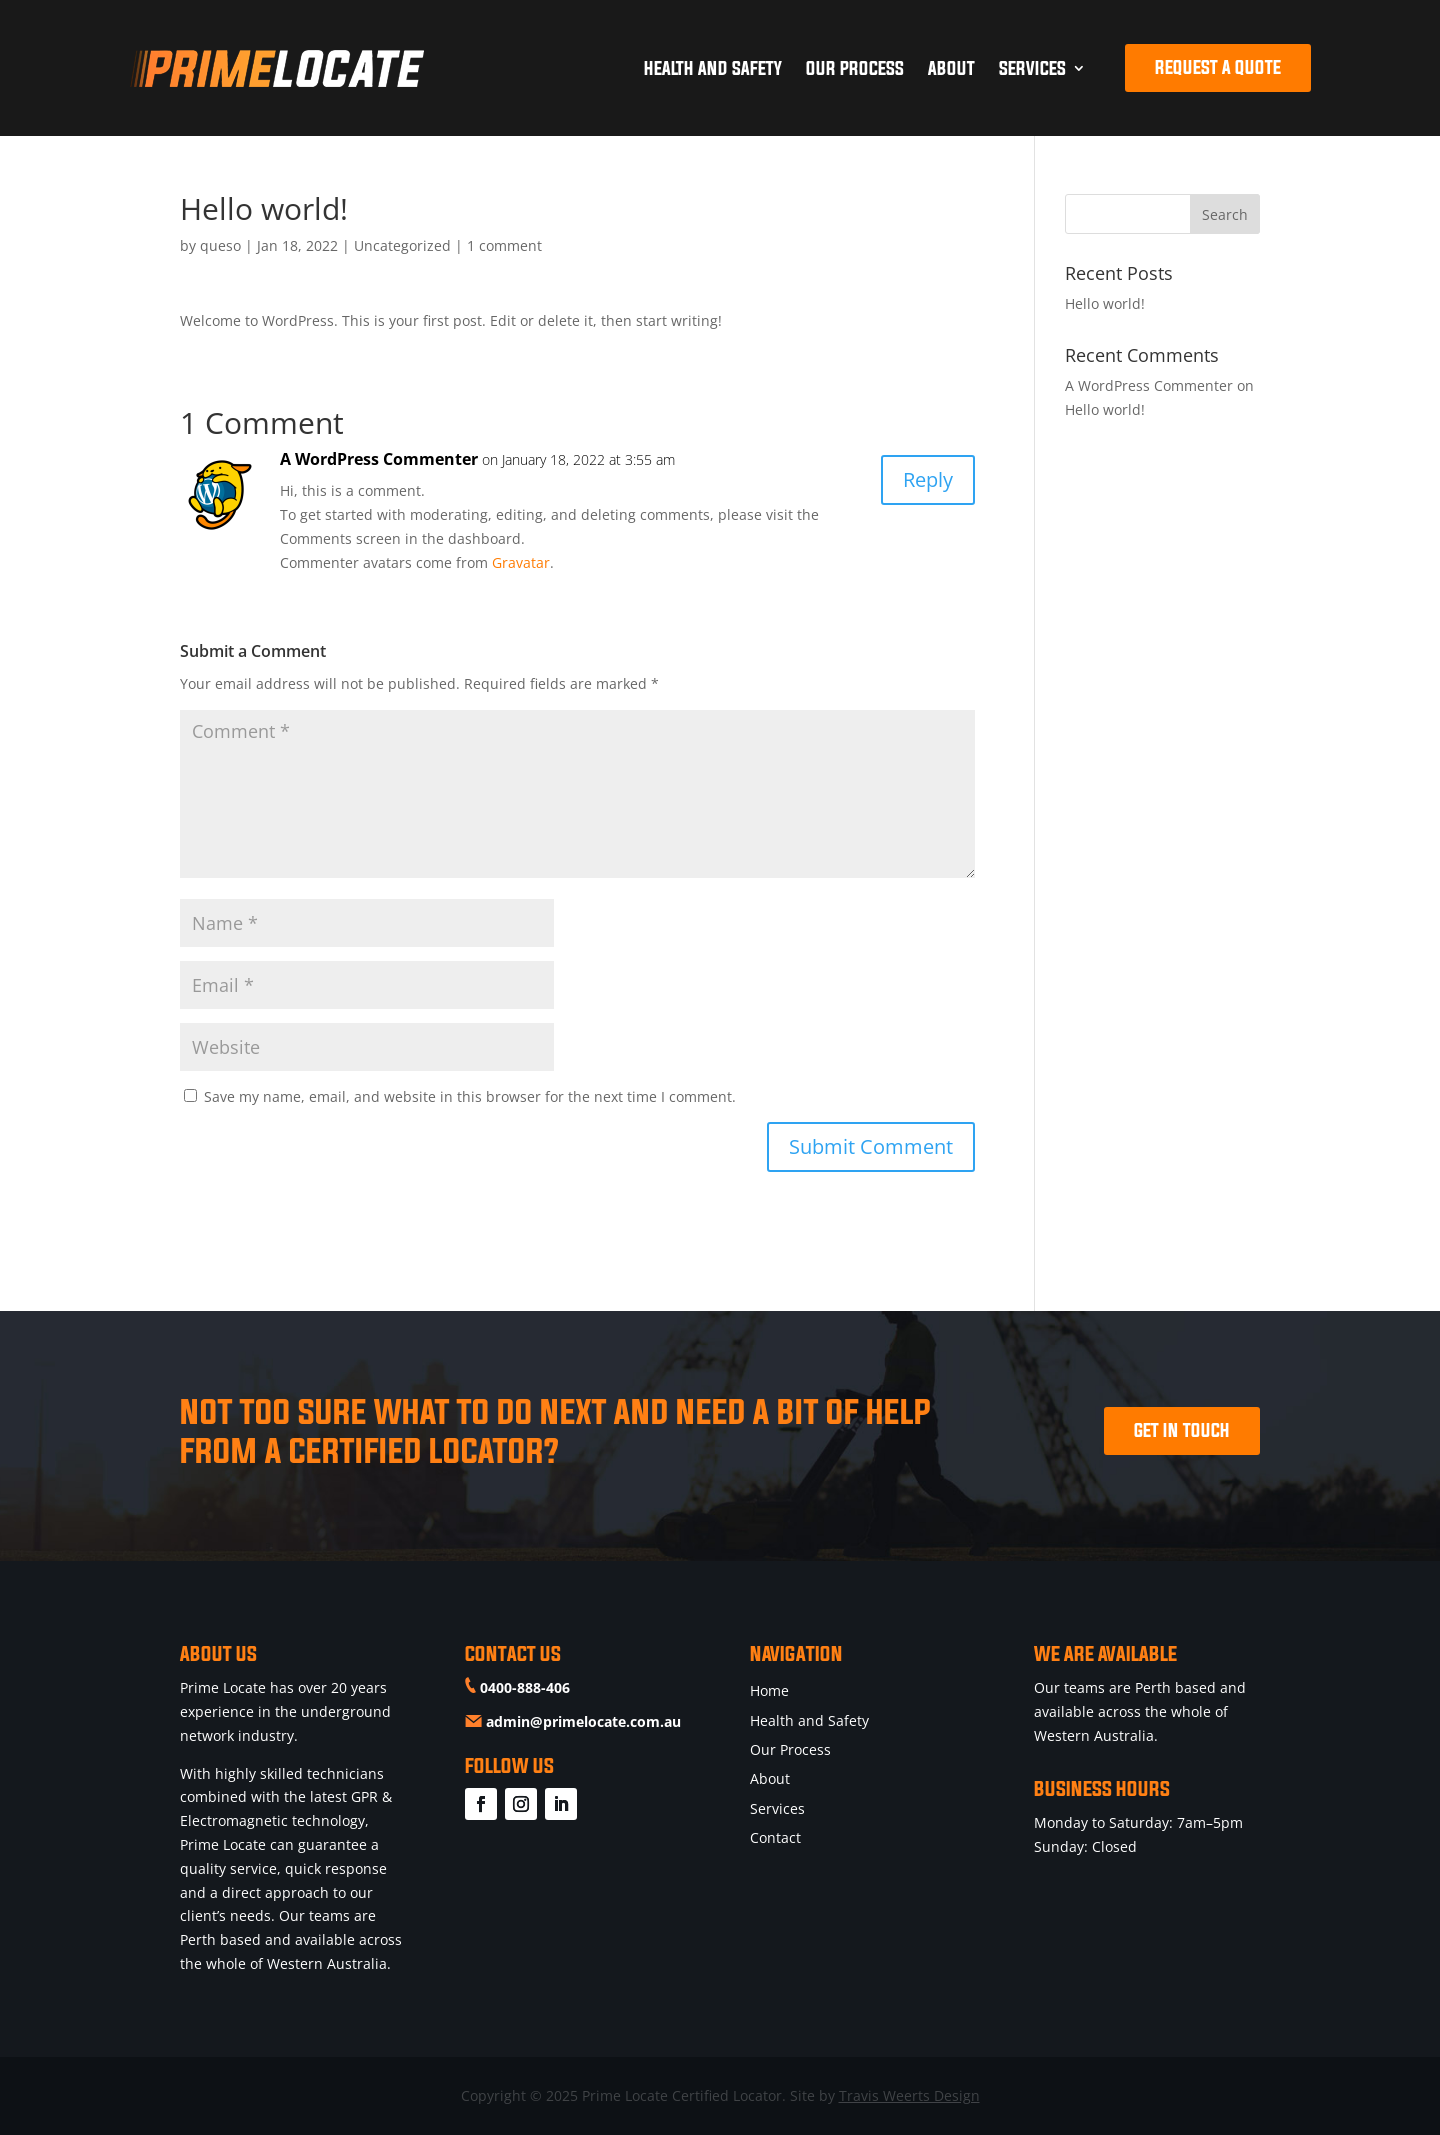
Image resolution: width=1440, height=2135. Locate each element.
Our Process (855, 68)
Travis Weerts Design (909, 2095)
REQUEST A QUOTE (1218, 67)
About (951, 68)
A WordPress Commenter (379, 459)
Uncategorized (402, 245)
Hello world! (1105, 303)
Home (769, 1690)
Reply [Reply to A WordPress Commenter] (928, 479)
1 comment (504, 245)
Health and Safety (713, 68)
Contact (775, 1837)
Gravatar (521, 562)
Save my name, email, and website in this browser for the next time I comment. (470, 1096)
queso (220, 245)
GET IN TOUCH (1182, 1430)
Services (1032, 68)
